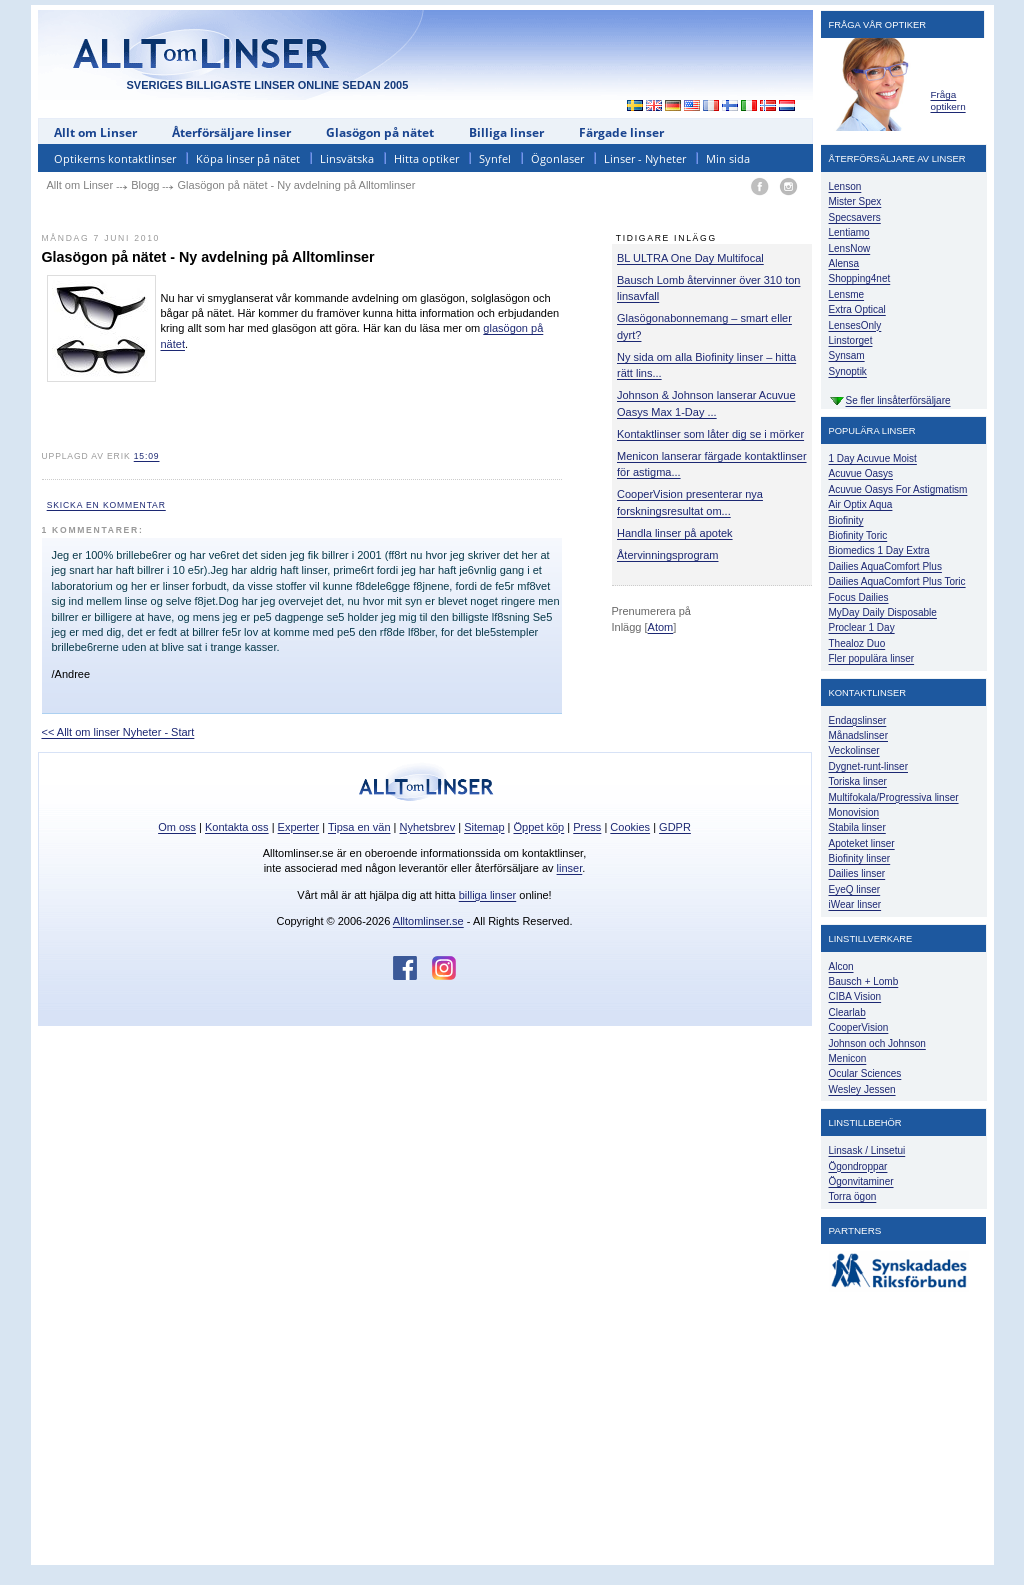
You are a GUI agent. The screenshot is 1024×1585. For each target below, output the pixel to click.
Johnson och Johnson (877, 1043)
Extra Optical (857, 309)
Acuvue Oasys (861, 473)
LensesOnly (855, 325)
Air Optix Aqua (861, 504)
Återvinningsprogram (668, 555)
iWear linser (855, 904)
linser (570, 868)
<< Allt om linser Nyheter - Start (118, 732)
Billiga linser (506, 132)
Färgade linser (621, 132)
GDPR (675, 827)
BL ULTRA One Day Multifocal (690, 258)
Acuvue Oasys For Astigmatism (898, 489)
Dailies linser (857, 873)
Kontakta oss (237, 827)
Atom (661, 627)
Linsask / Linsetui (867, 1150)
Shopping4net (860, 278)
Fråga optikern (948, 100)
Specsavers (855, 217)
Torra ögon (853, 1196)
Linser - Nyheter (645, 158)
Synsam (847, 355)
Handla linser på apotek (675, 533)
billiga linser (487, 895)
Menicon (848, 1058)
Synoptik (848, 371)
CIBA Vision (855, 996)
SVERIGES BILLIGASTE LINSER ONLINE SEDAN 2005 (268, 85)
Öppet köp (538, 827)
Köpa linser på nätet (248, 158)
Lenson (845, 186)
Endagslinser (858, 720)
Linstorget (851, 340)
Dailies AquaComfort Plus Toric (897, 581)
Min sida (728, 158)
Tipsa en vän (359, 827)
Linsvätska (347, 158)
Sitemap (484, 827)
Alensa (844, 263)
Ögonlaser (557, 158)
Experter (299, 827)
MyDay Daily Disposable (883, 612)
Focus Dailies (859, 597)
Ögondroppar (858, 1166)
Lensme (847, 294)
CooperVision (859, 1027)
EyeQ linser (855, 889)
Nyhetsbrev (428, 827)
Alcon (841, 966)
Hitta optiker (426, 158)
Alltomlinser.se (428, 921)
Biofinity (846, 520)
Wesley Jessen (862, 1089)
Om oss (177, 827)
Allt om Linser (95, 132)
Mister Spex (855, 201)
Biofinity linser (860, 858)
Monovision (854, 812)
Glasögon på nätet (380, 132)
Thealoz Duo (857, 643)
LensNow (850, 248)
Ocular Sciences (865, 1073)
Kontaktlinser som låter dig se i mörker (710, 434)
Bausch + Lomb (864, 981)
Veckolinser (854, 750)
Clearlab (847, 1012)
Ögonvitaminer (861, 1181)
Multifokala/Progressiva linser (894, 797)
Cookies (630, 827)
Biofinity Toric (858, 535)
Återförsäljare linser (231, 132)
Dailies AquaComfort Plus (885, 566)
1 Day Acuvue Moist (873, 458)
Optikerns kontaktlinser (115, 158)
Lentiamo (849, 232)
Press (587, 827)
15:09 (147, 456)
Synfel (495, 158)
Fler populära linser (872, 658)
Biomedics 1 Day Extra (879, 550)
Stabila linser (857, 827)
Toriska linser (858, 781)
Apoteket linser (862, 843)
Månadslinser (858, 735)
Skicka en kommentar (106, 505)
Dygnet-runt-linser (868, 766)
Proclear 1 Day (862, 627)
